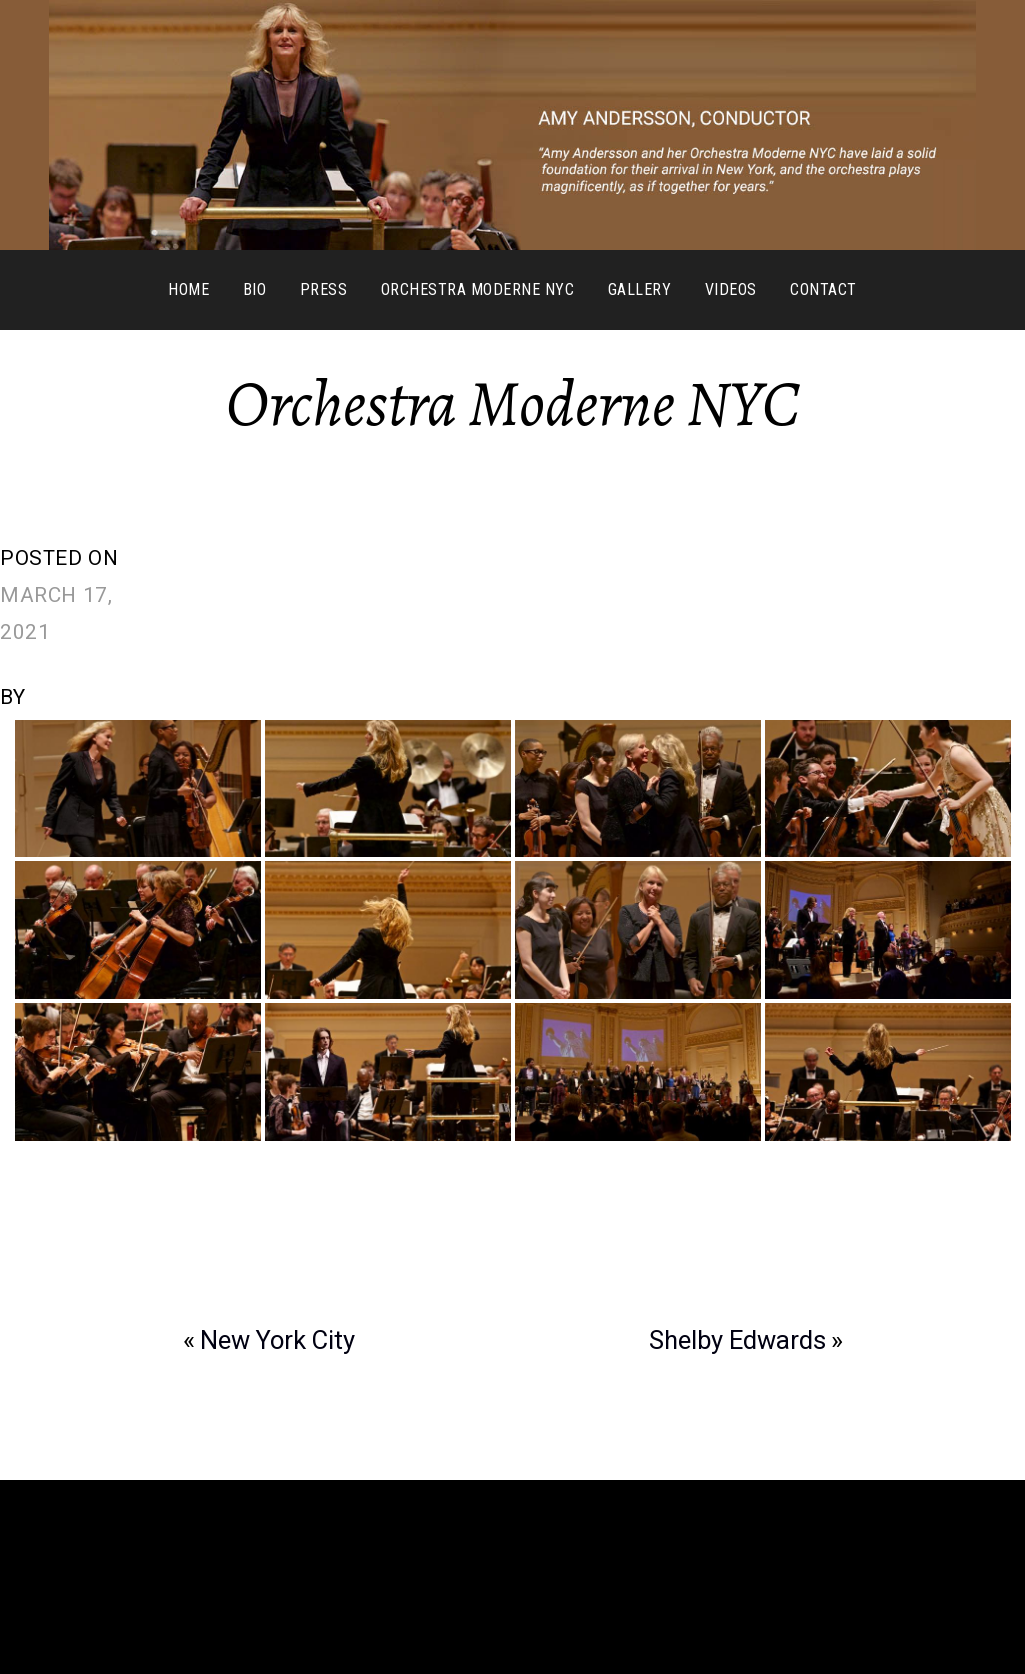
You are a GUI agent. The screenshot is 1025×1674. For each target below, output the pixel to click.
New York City (277, 1340)
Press (323, 289)
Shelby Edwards (737, 1340)
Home (188, 289)
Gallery (639, 289)
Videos (731, 289)
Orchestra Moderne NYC (477, 289)
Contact (823, 289)
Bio (254, 289)
